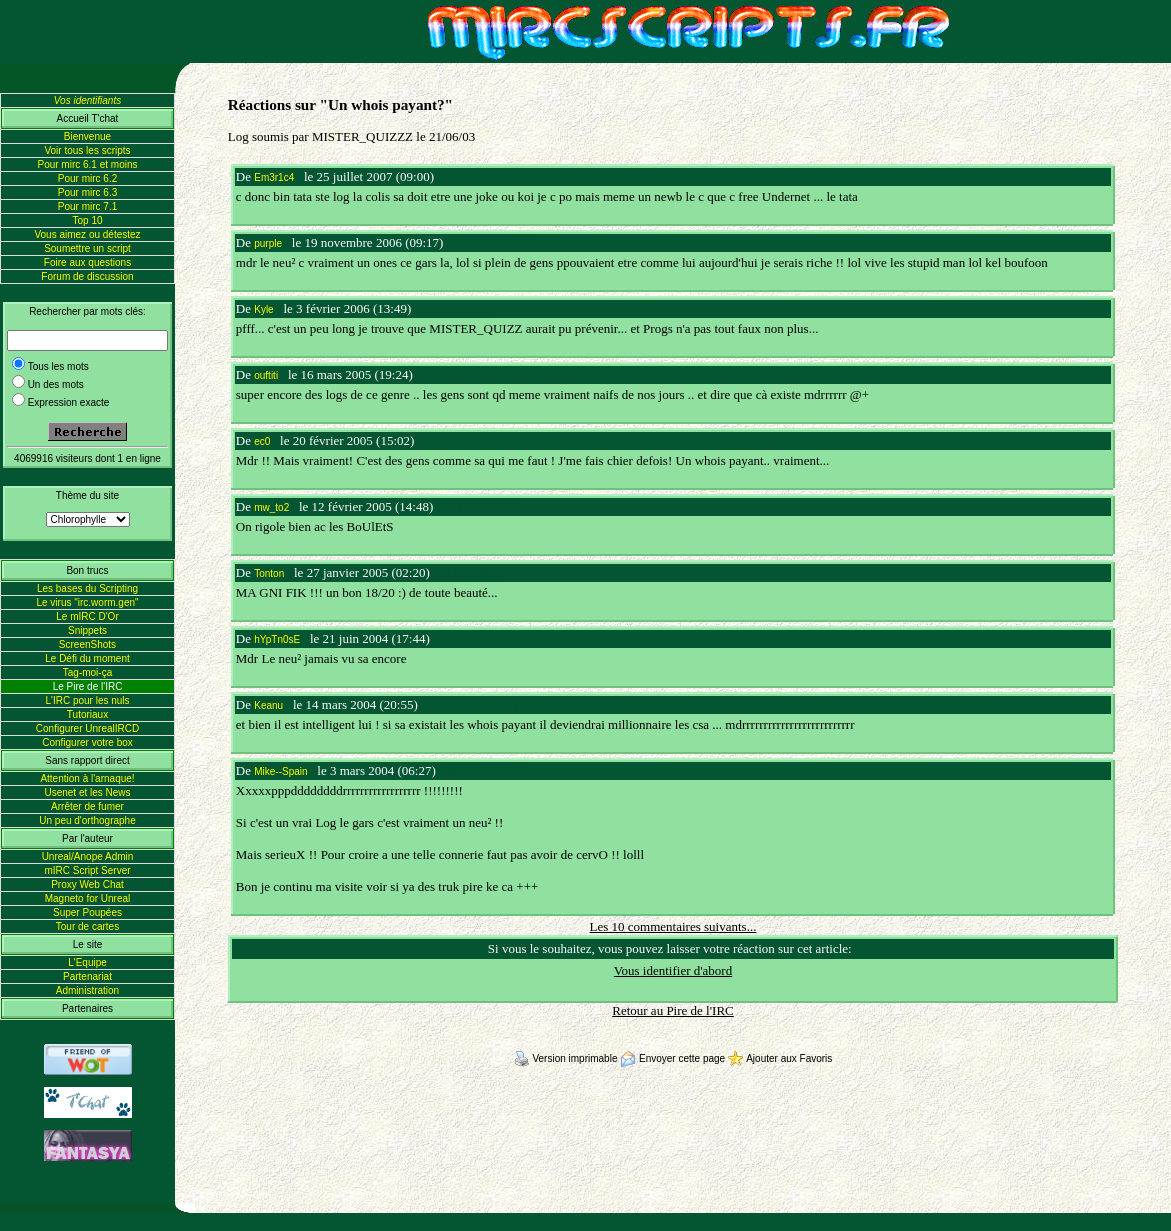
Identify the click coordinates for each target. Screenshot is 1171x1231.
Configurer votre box (87, 742)
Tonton (269, 573)
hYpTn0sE (277, 639)
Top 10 (87, 220)
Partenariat (87, 976)
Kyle (263, 309)
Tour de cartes (87, 926)
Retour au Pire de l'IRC (673, 1010)
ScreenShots (87, 644)
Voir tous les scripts (87, 150)
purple (268, 243)
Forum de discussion (87, 276)
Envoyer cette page (674, 1058)
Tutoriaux (87, 714)
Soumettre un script (87, 248)
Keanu (268, 705)
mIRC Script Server (87, 870)
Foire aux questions (87, 262)
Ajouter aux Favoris (780, 1058)
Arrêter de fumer (87, 806)
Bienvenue (87, 136)
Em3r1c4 (274, 177)
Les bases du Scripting (87, 588)
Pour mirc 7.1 (87, 206)
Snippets (87, 630)
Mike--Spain (280, 771)
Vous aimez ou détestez (87, 234)
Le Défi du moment (87, 658)
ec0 (262, 441)
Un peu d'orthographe (87, 820)
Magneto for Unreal (88, 898)
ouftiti (266, 375)
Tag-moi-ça (87, 672)
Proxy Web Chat (87, 884)
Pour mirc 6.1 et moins (87, 164)
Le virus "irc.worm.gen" (87, 602)
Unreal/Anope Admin (88, 856)
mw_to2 (271, 507)
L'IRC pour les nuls (87, 700)
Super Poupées (87, 912)
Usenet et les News (87, 792)
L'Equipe (87, 962)
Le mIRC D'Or (87, 616)
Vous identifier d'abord (673, 970)
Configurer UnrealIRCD (87, 728)
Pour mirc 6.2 (87, 178)
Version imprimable (567, 1058)
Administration (87, 990)
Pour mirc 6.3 (87, 192)
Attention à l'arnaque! (87, 778)
